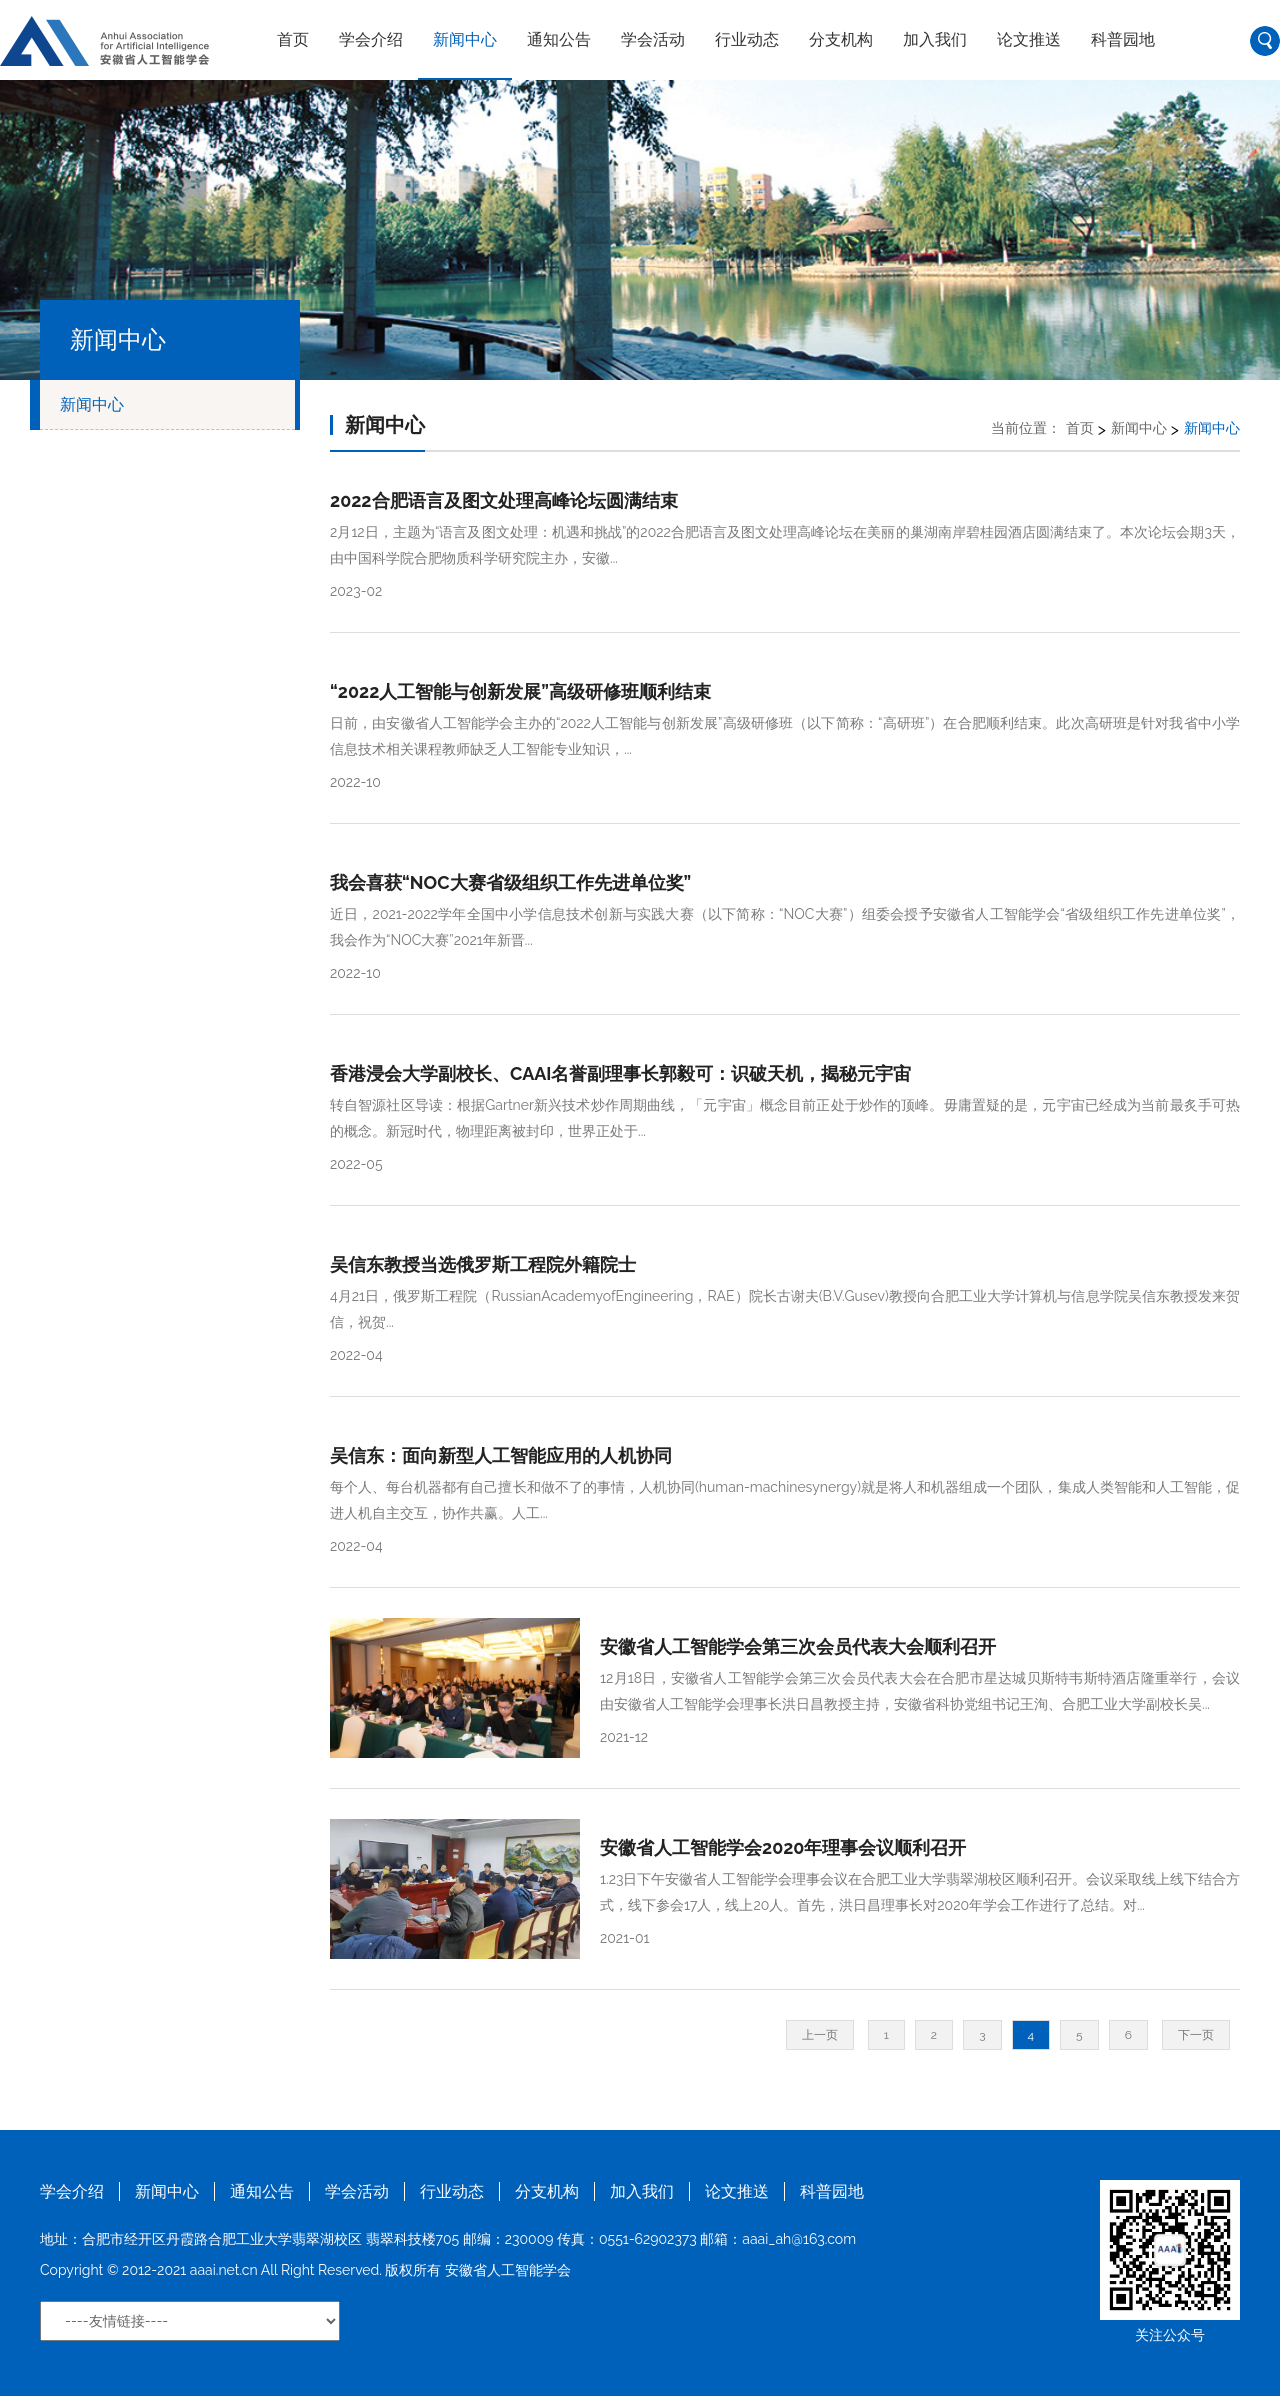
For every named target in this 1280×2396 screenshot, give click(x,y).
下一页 (1196, 2035)
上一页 (820, 2035)
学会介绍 (371, 39)
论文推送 (1029, 39)
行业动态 (747, 39)
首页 (293, 39)
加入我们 (935, 39)
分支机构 (841, 39)
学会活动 (653, 39)
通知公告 (559, 39)
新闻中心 (465, 39)
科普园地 (1123, 39)
